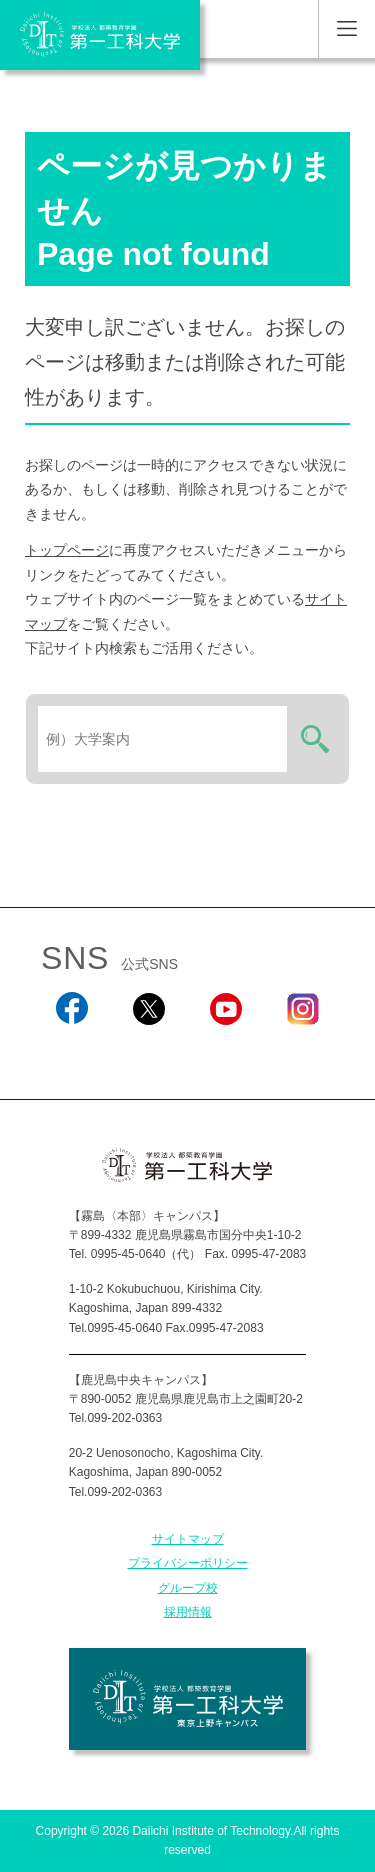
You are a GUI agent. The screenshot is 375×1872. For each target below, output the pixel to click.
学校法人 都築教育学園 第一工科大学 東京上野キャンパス (187, 1699)
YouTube (225, 1052)
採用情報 (188, 1612)
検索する (312, 739)
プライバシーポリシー (188, 1563)
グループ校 (188, 1588)
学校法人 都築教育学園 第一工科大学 (100, 35)
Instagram (303, 1052)
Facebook (71, 1052)
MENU (346, 29)
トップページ (67, 550)
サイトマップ (188, 1539)
